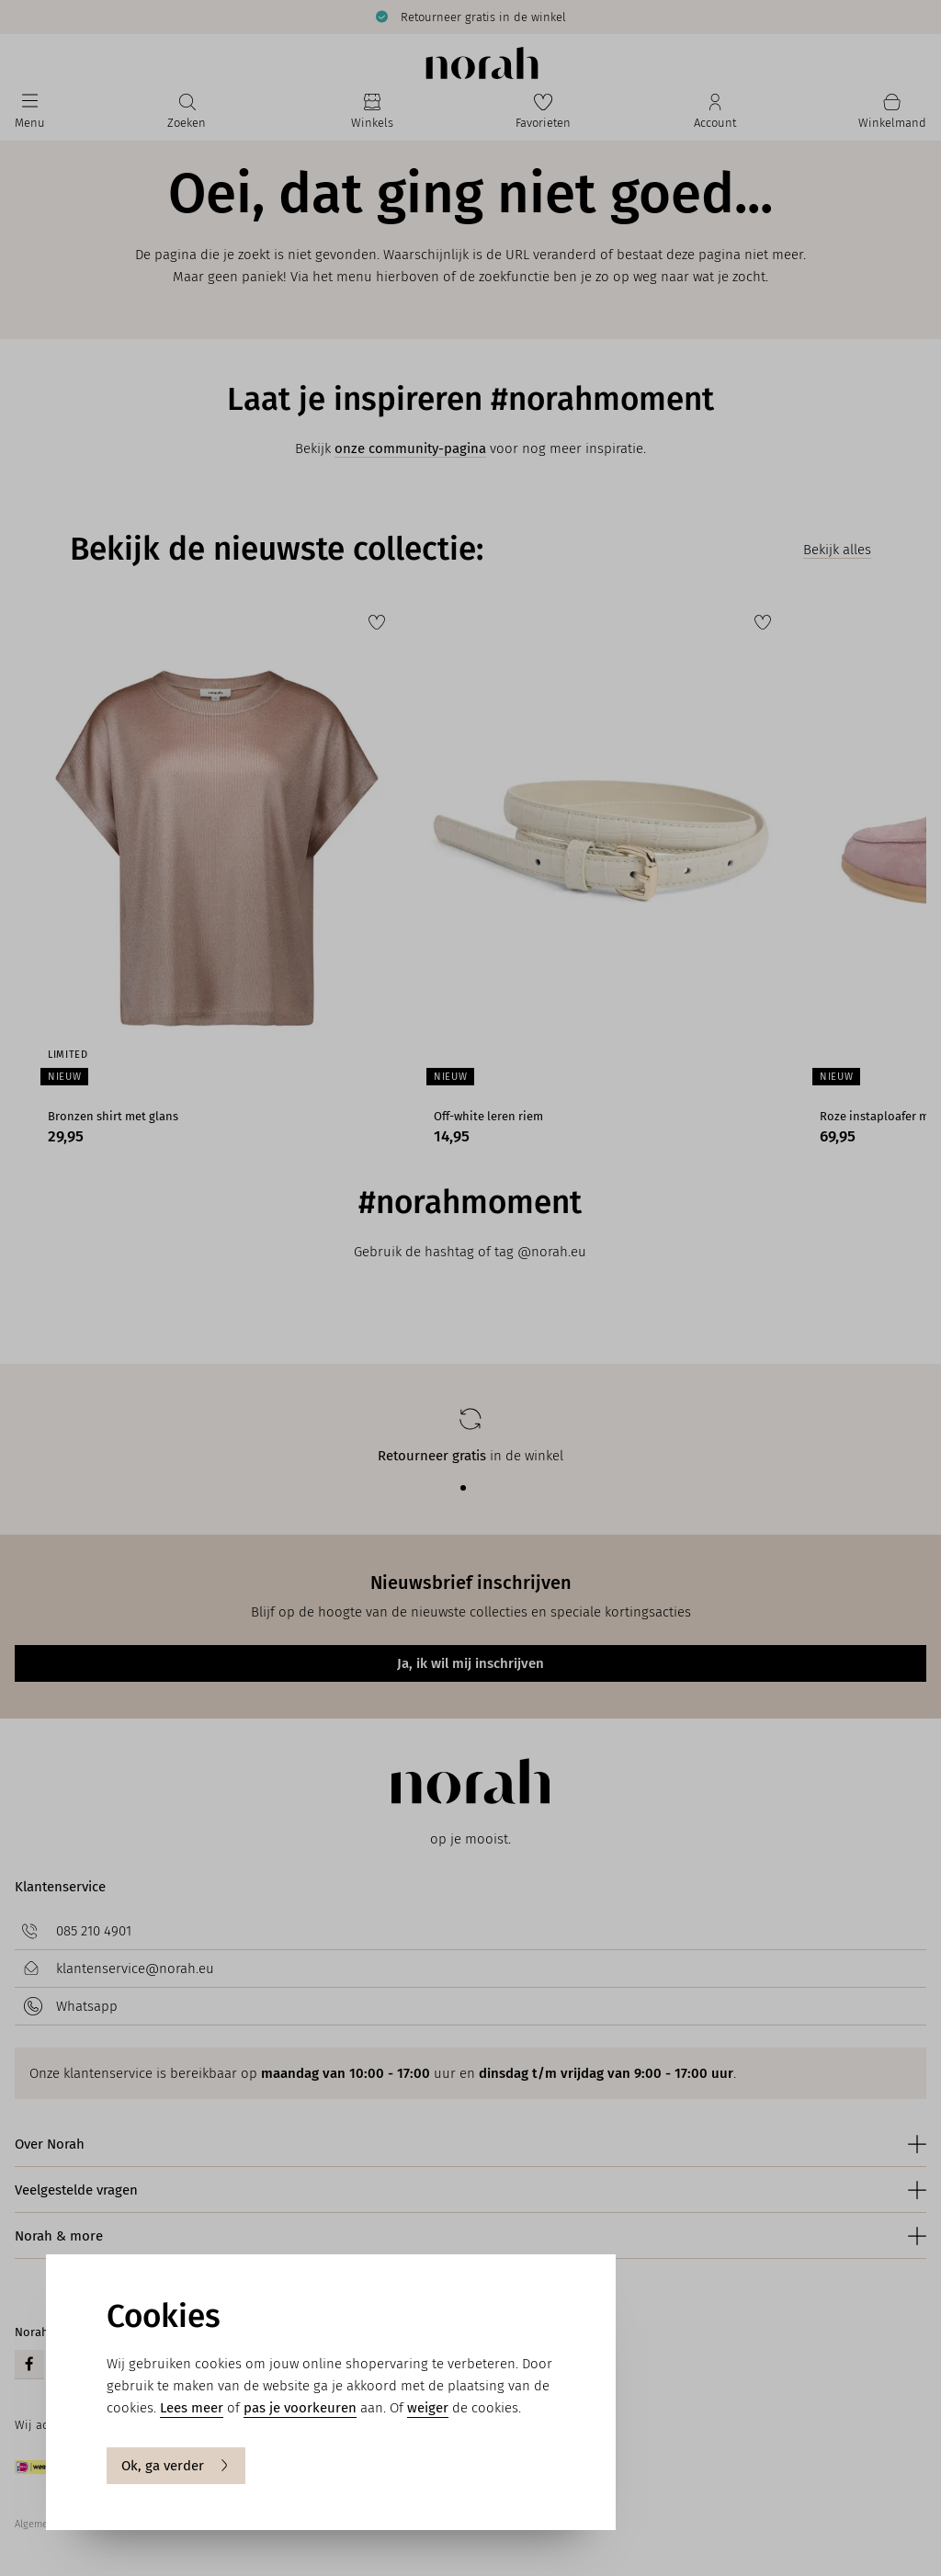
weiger (427, 2408)
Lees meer (191, 2408)
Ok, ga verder (176, 2465)
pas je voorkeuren (300, 2408)
